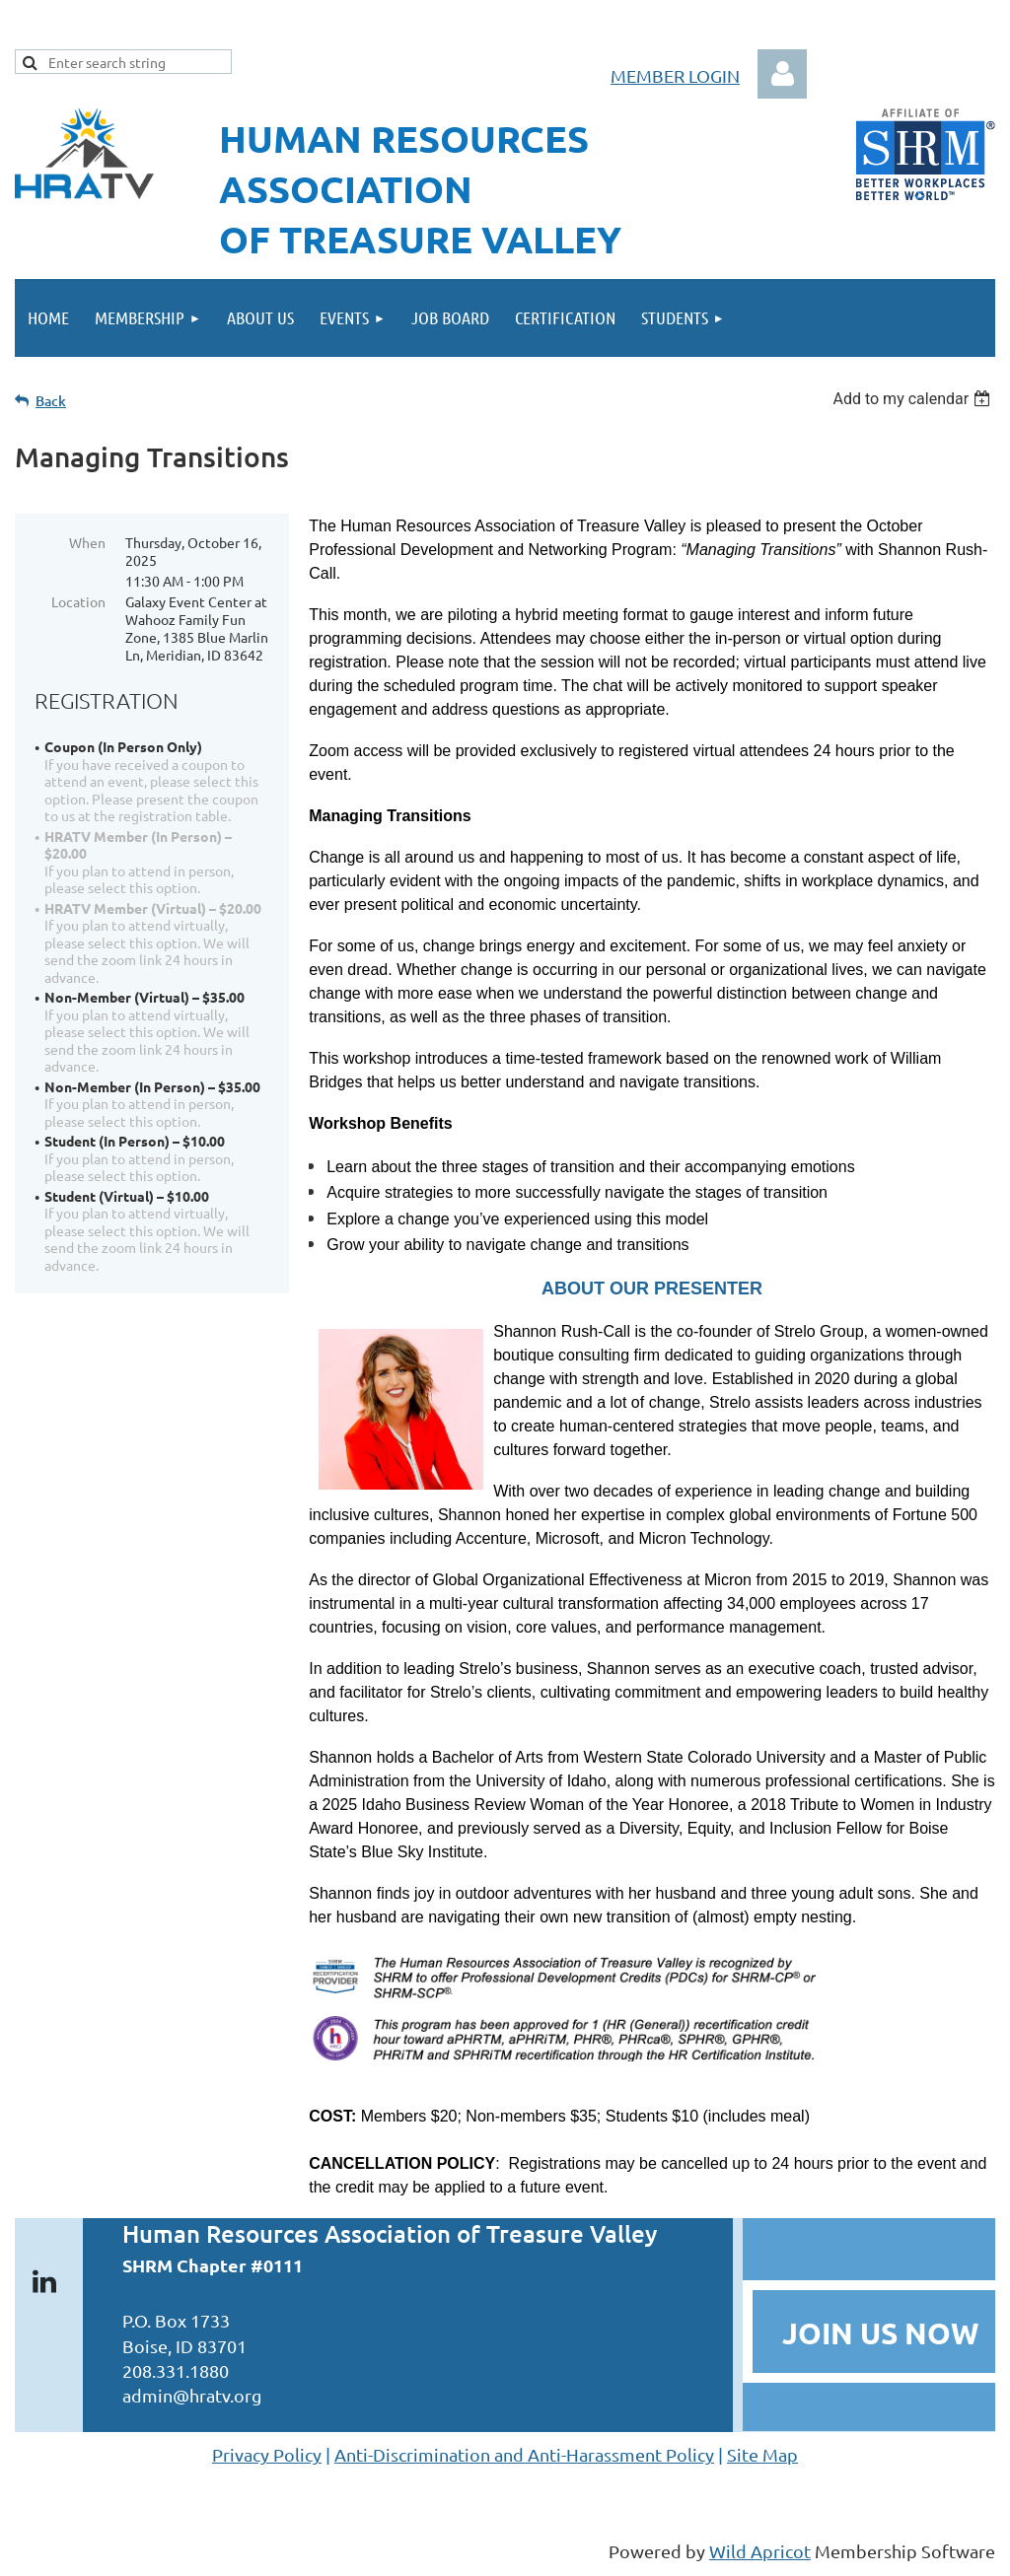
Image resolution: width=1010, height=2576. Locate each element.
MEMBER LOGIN (675, 75)
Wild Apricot (760, 2551)
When (87, 542)
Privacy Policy (267, 2454)
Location (78, 601)
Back (51, 400)
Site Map (762, 2454)
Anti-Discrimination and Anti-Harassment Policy (524, 2454)
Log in (782, 74)
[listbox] (913, 398)
